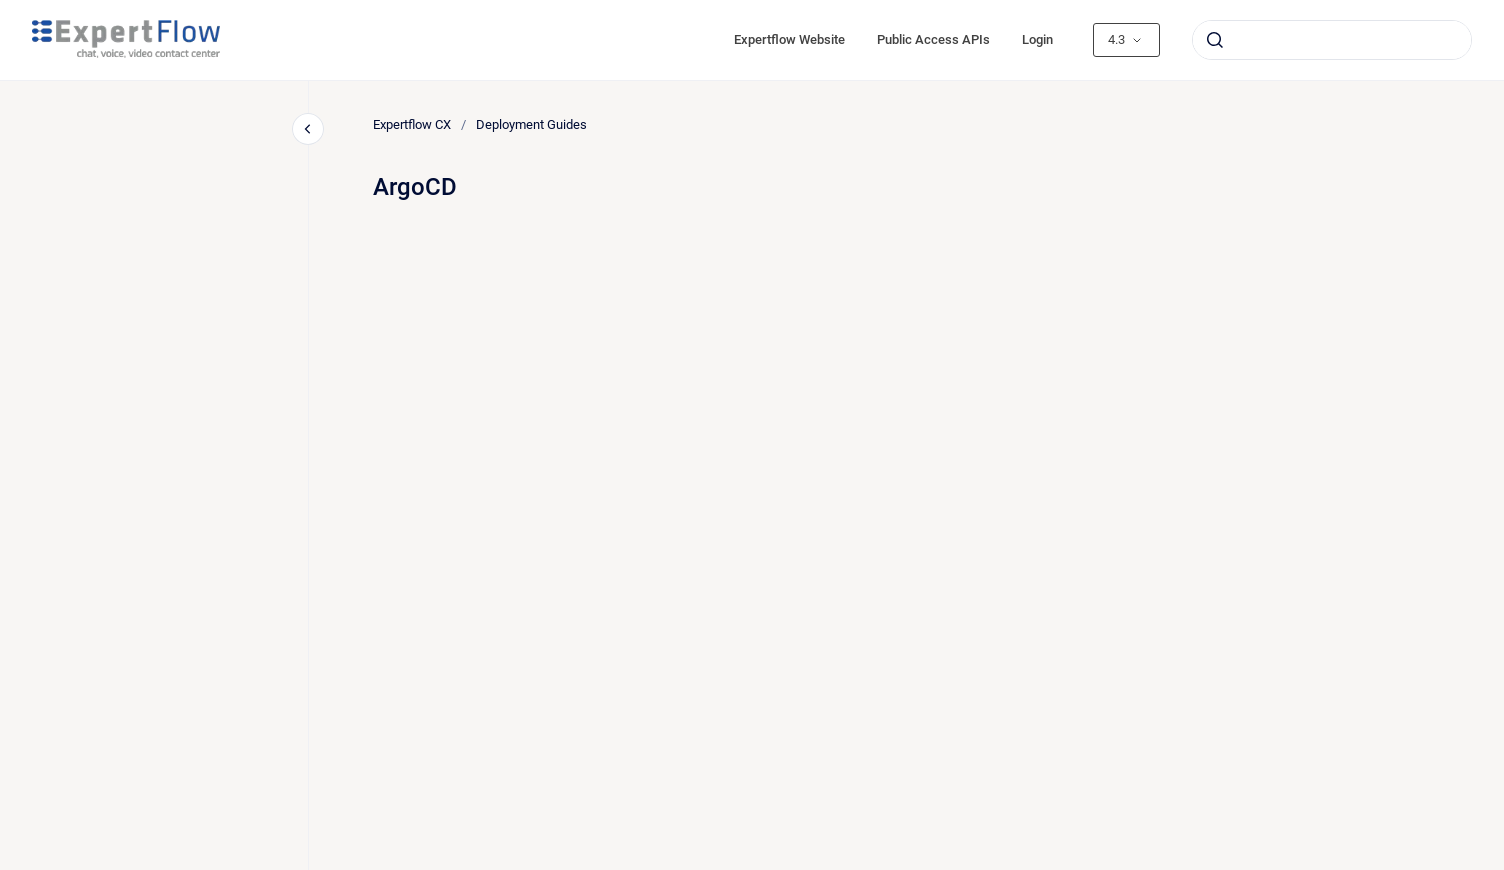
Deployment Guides (531, 124)
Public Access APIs (933, 39)
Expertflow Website (789, 39)
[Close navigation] (308, 129)
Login (1037, 39)
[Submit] (1215, 40)
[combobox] (1332, 40)
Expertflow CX (412, 124)
